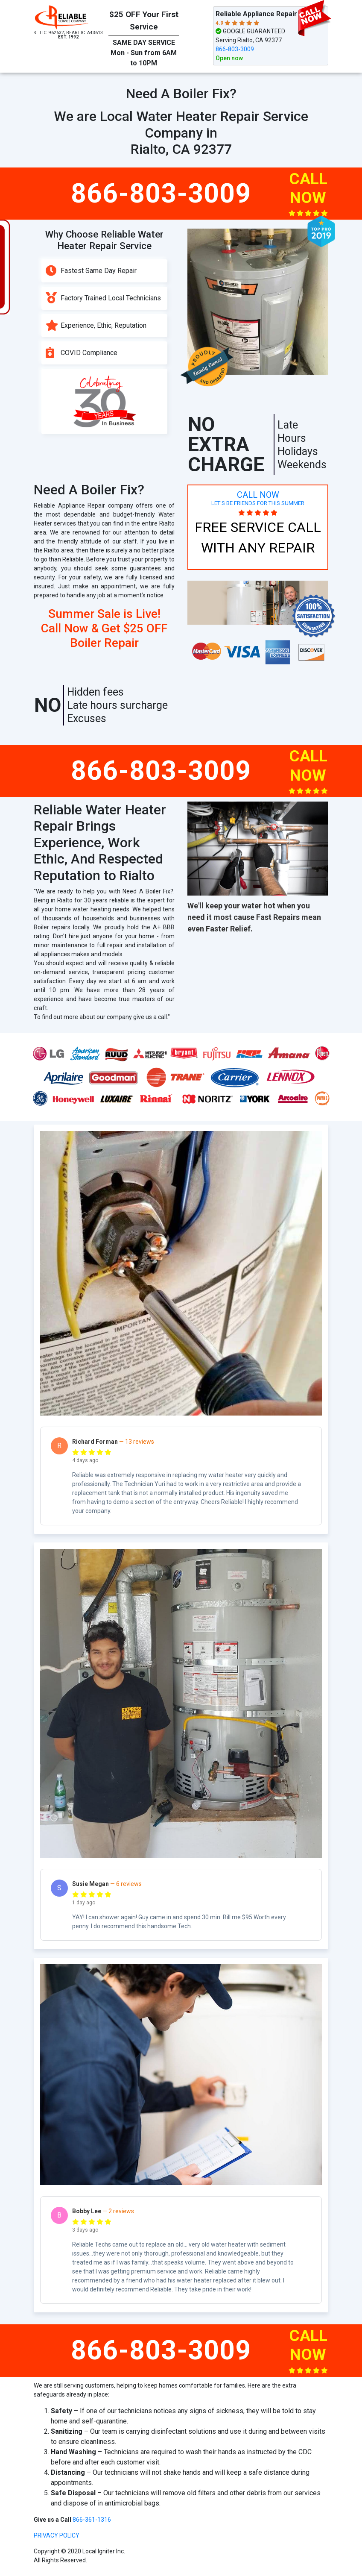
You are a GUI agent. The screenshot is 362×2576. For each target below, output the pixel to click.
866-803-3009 (235, 49)
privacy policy (56, 2535)
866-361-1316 (92, 2519)
